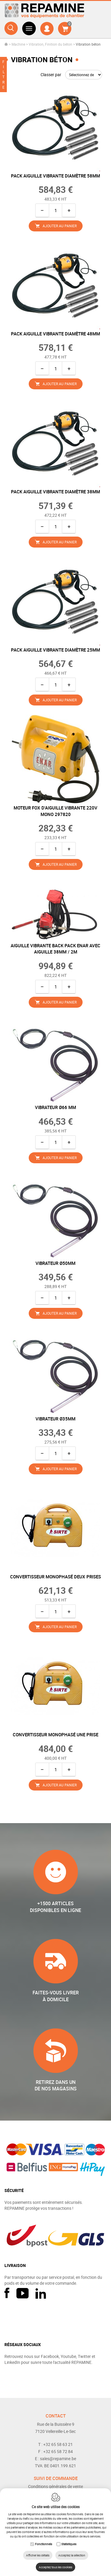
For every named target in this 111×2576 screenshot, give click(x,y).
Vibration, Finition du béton (50, 44)
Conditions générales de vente (55, 2486)
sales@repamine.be (58, 2458)
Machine (18, 44)
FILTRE (3, 74)
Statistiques (68, 2544)
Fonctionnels (43, 2544)
